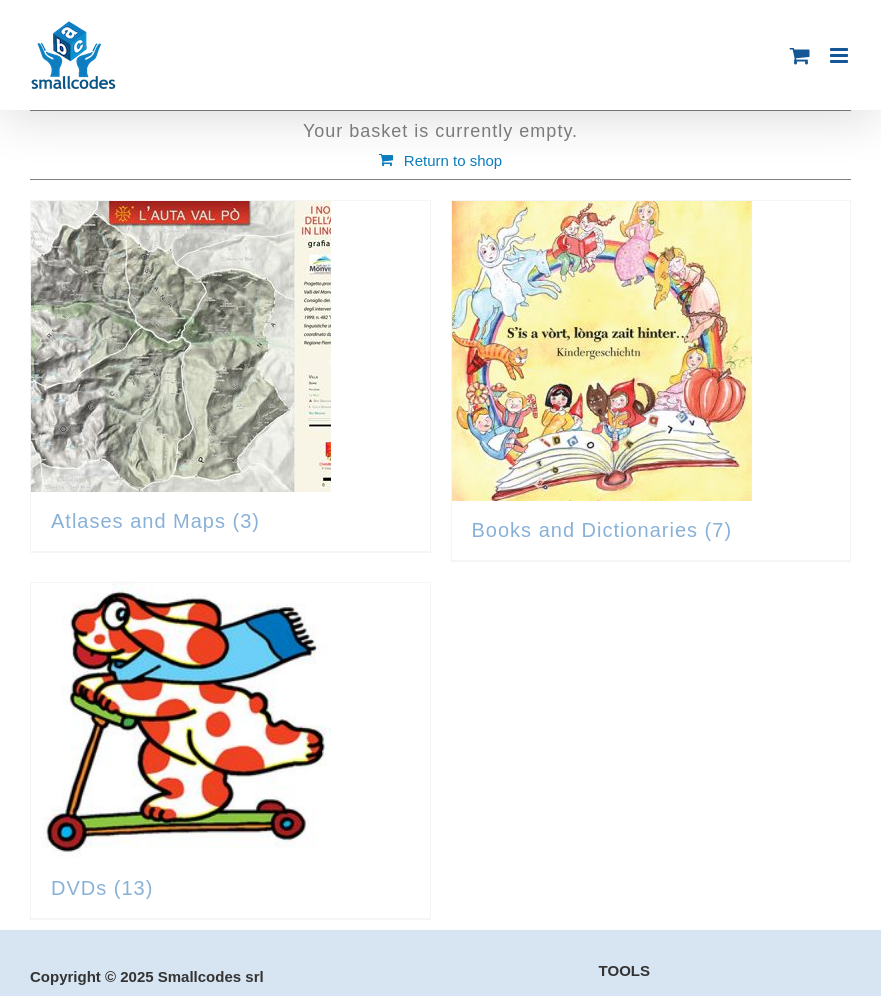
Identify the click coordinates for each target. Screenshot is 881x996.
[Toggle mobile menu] (840, 55)
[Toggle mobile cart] (800, 55)
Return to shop (453, 160)
